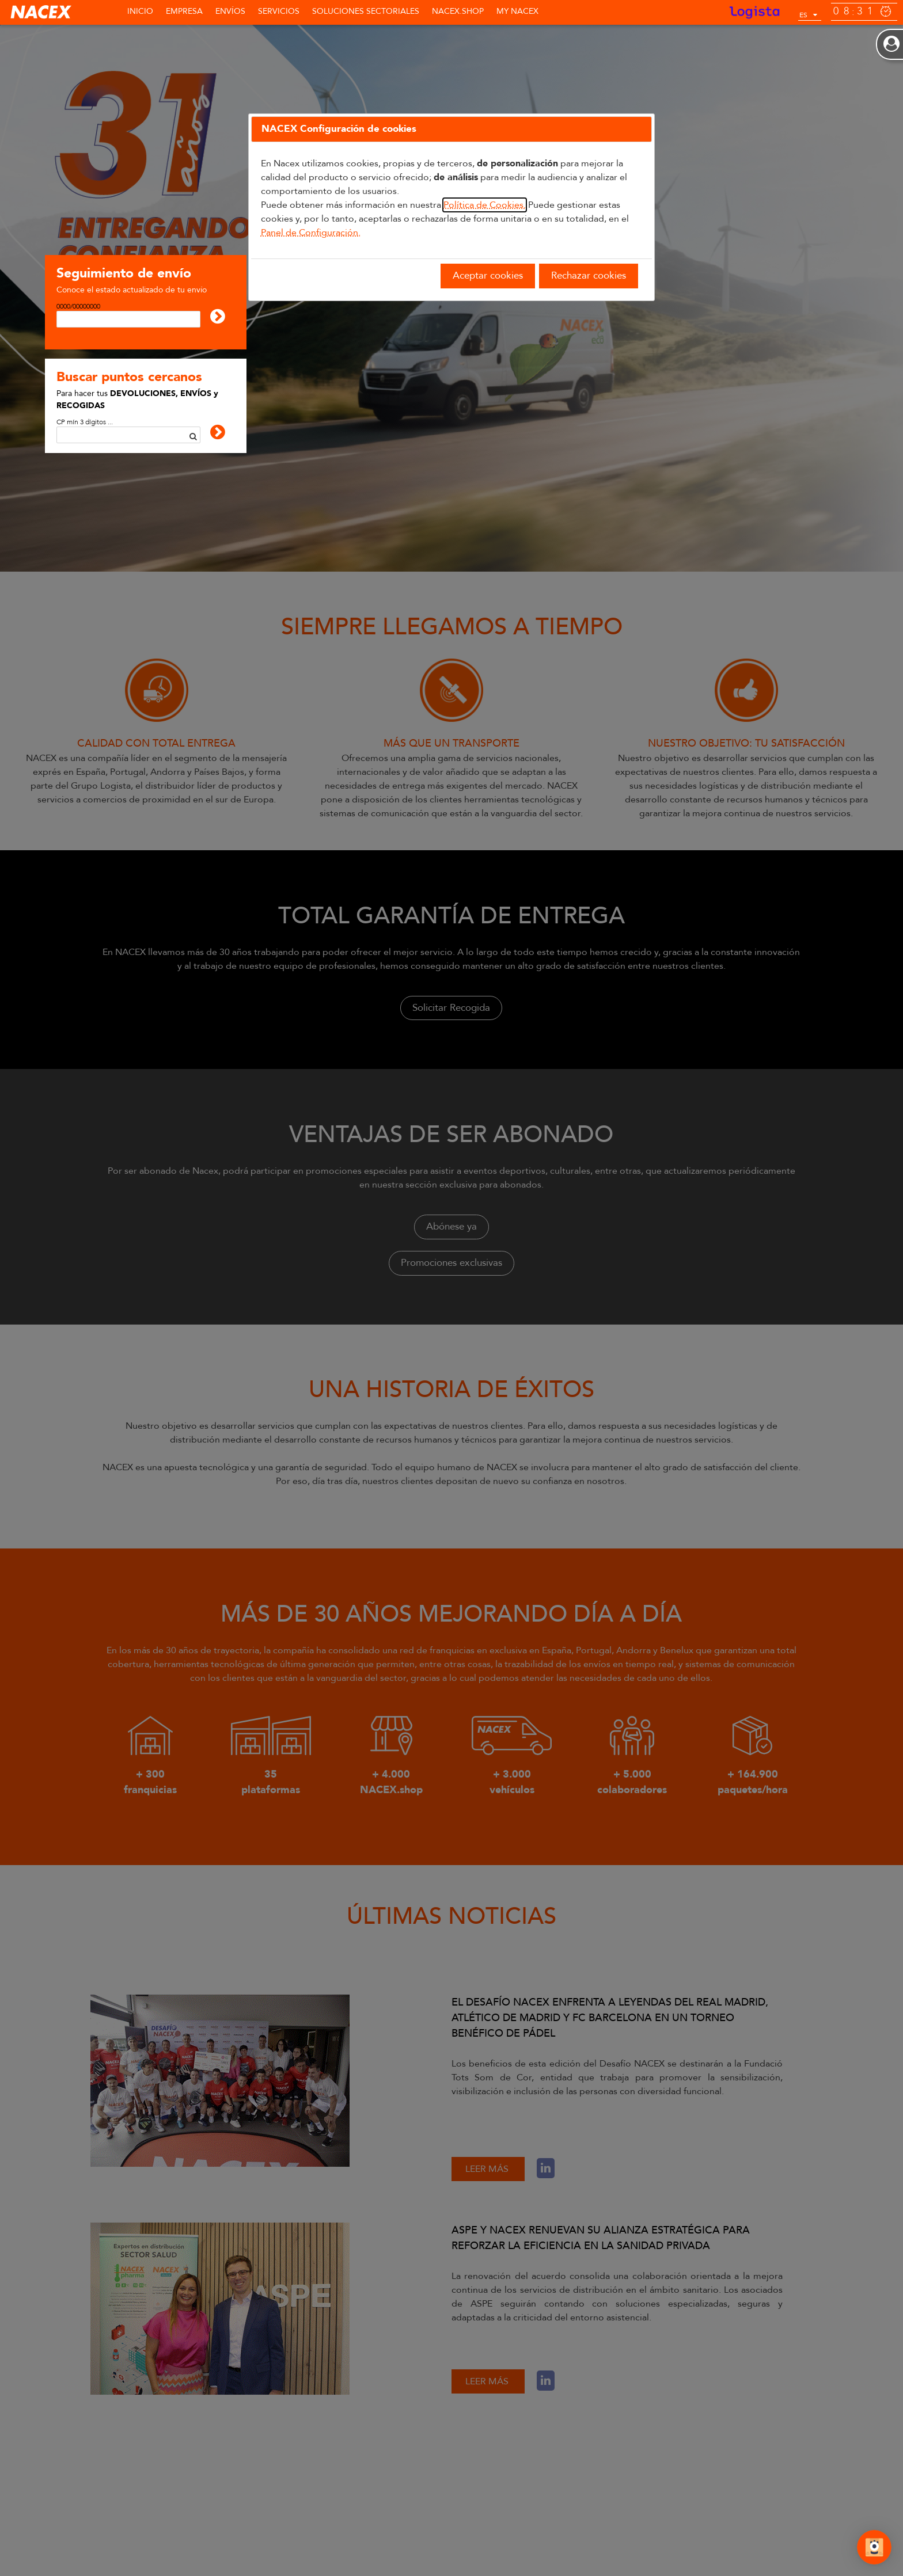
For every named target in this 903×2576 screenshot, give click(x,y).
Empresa (184, 11)
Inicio (140, 11)
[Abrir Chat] (874, 2549)
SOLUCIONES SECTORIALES (365, 11)
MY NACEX (517, 11)
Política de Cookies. (484, 205)
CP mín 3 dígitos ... (84, 422)
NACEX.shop (458, 11)
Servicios (278, 11)
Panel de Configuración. (311, 232)
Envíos (230, 11)
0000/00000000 (78, 306)
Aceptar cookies (488, 275)
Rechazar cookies (588, 275)
